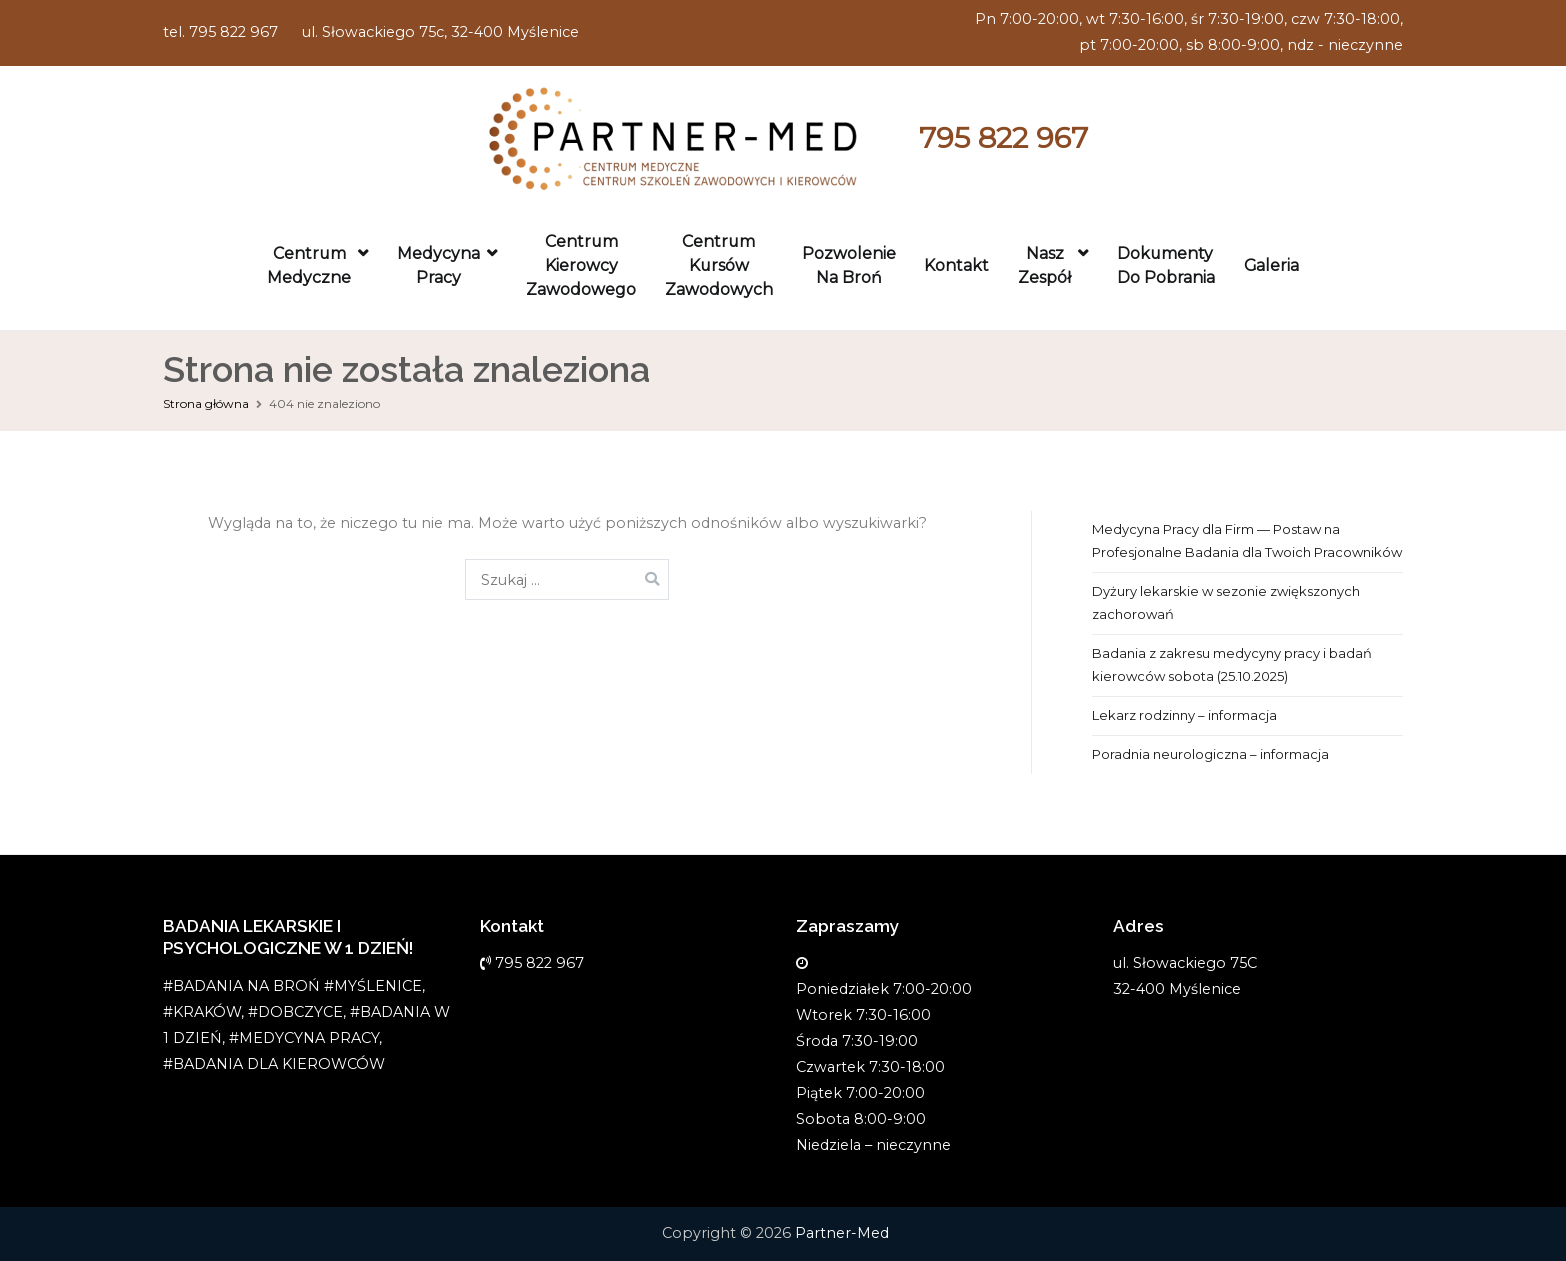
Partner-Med (842, 1233)
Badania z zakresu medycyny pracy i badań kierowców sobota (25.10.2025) (1232, 664)
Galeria (1271, 265)
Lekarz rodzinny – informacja (1184, 715)
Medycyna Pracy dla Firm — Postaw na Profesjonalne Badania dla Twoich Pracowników (1247, 540)
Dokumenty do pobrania (1166, 265)
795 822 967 (1003, 137)
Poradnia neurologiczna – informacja (1210, 754)
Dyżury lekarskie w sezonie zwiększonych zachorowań (1226, 602)
